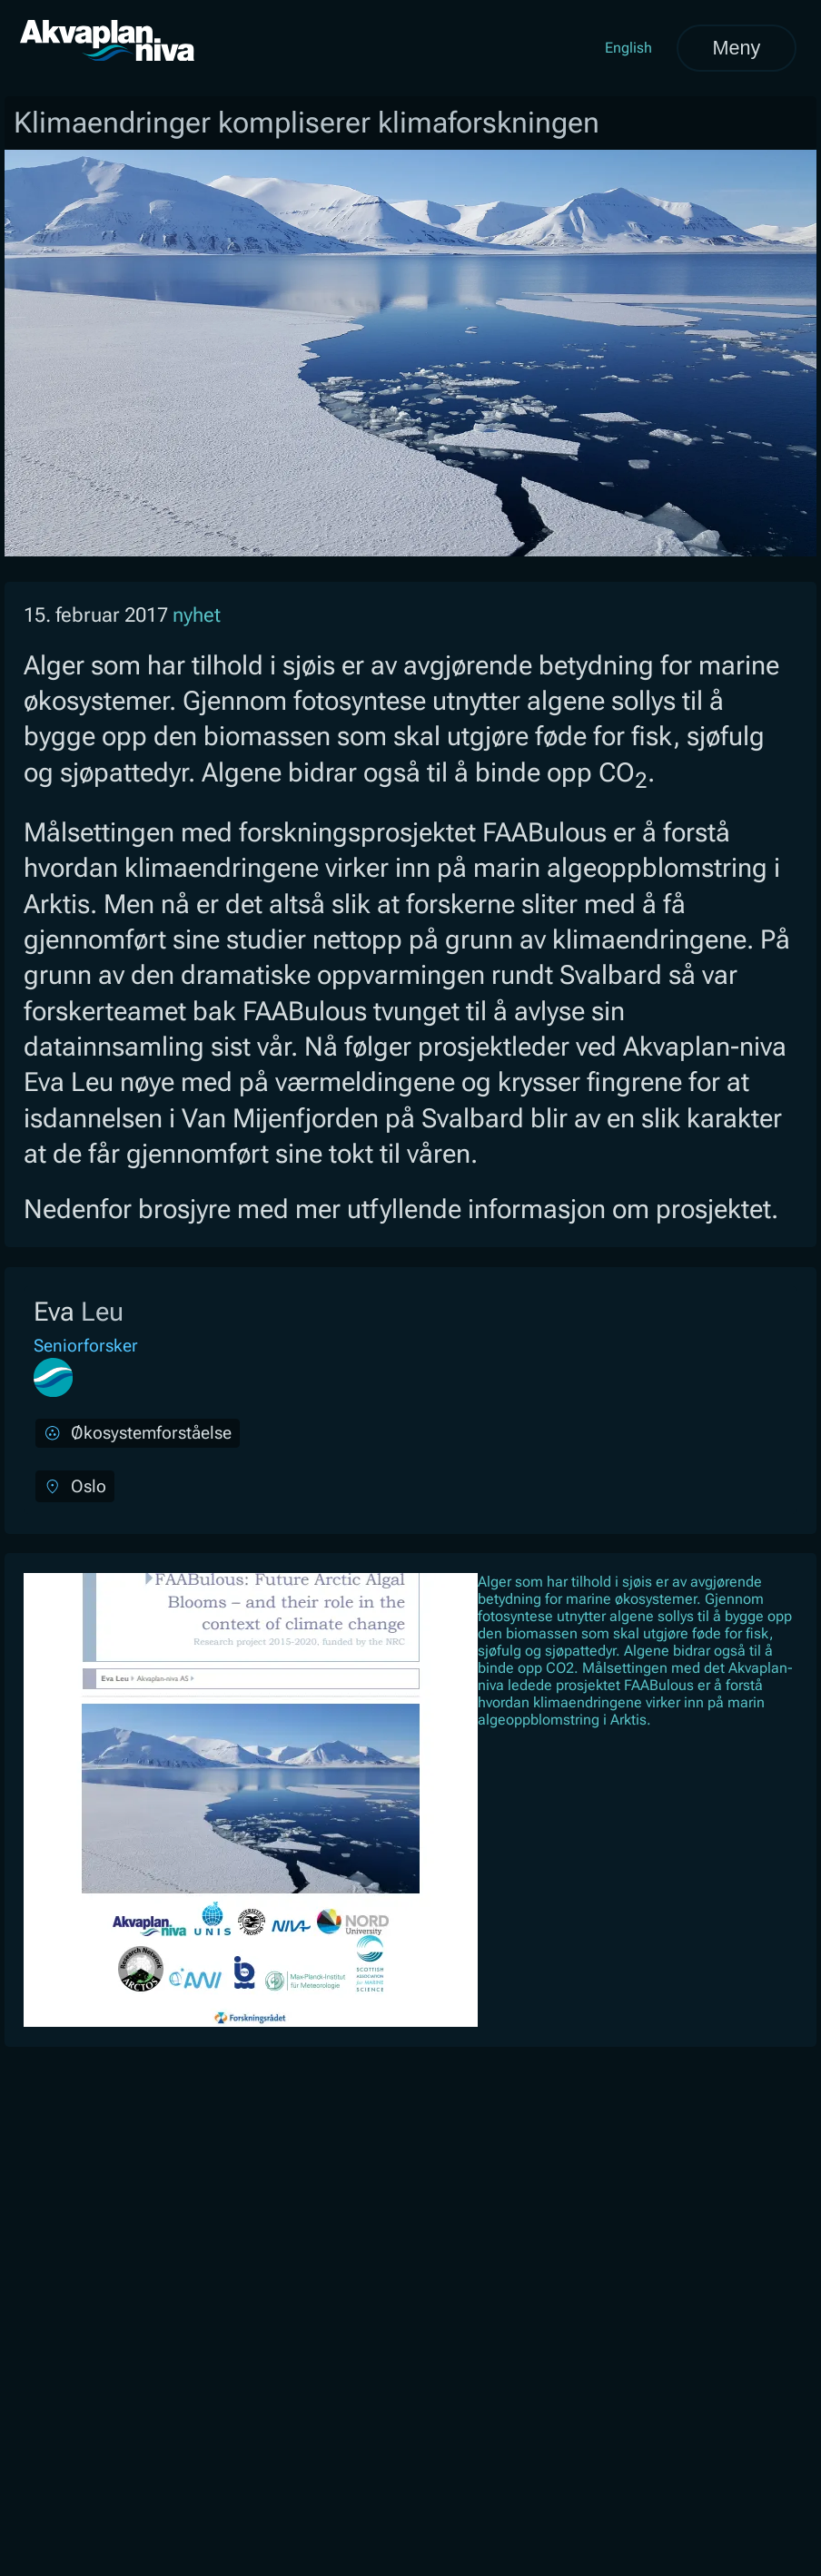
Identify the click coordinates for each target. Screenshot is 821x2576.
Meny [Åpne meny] (736, 47)
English (628, 47)
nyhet (197, 615)
